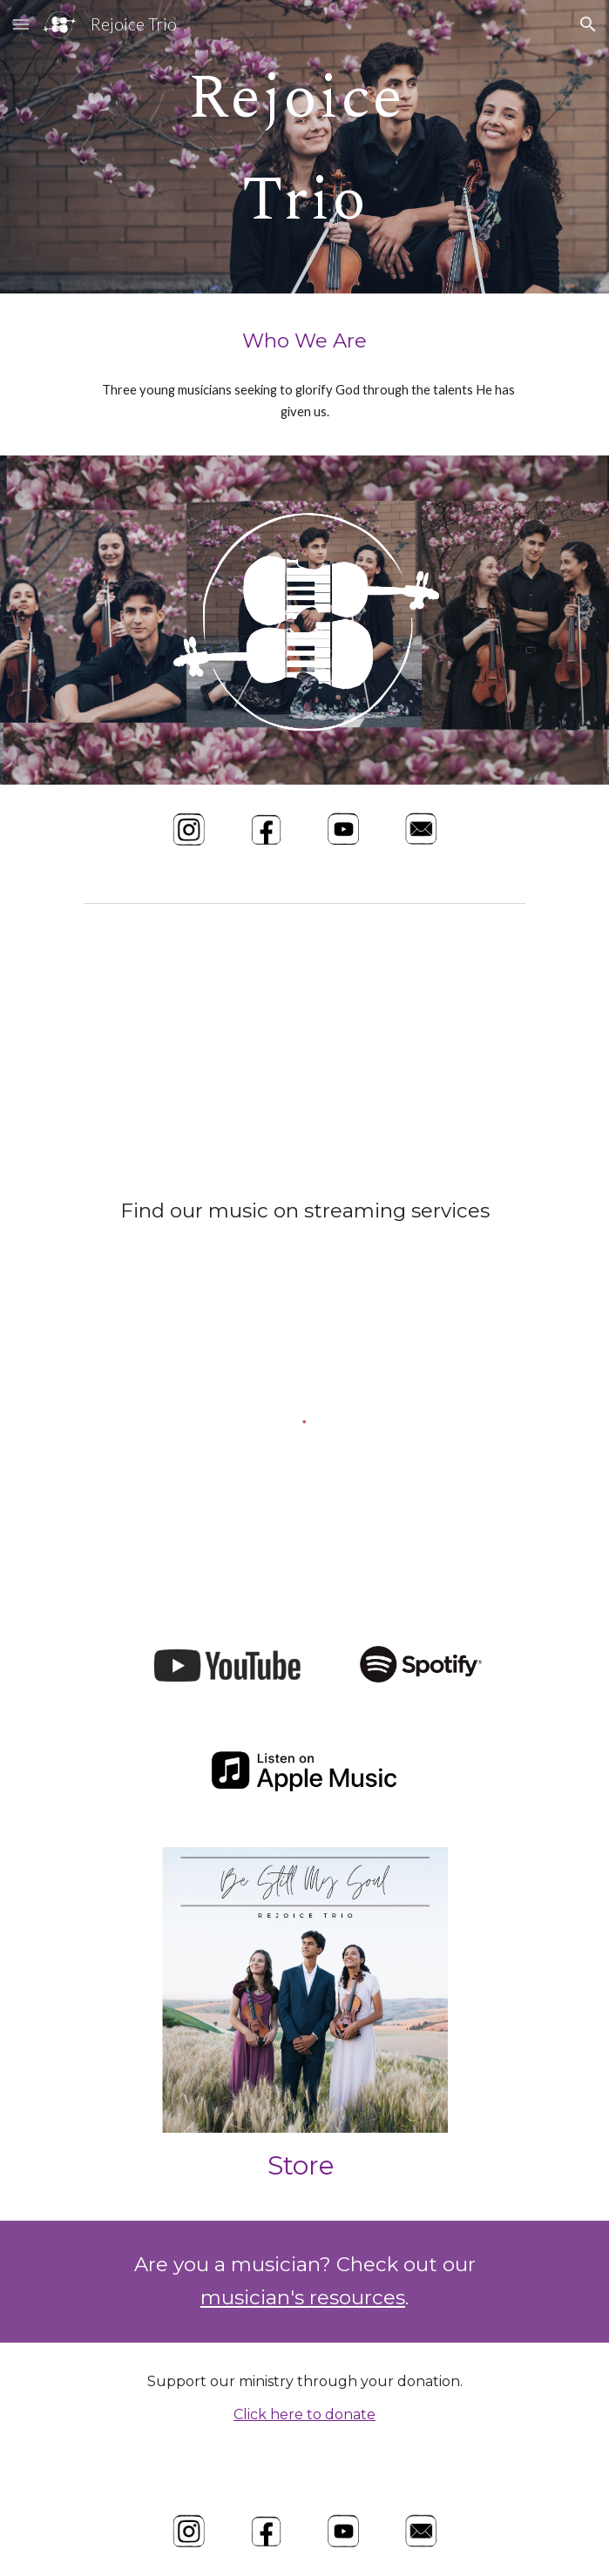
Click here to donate (304, 2414)
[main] (304, 147)
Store (301, 2165)
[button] (21, 24)
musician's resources (302, 2297)
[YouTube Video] (304, 1046)
